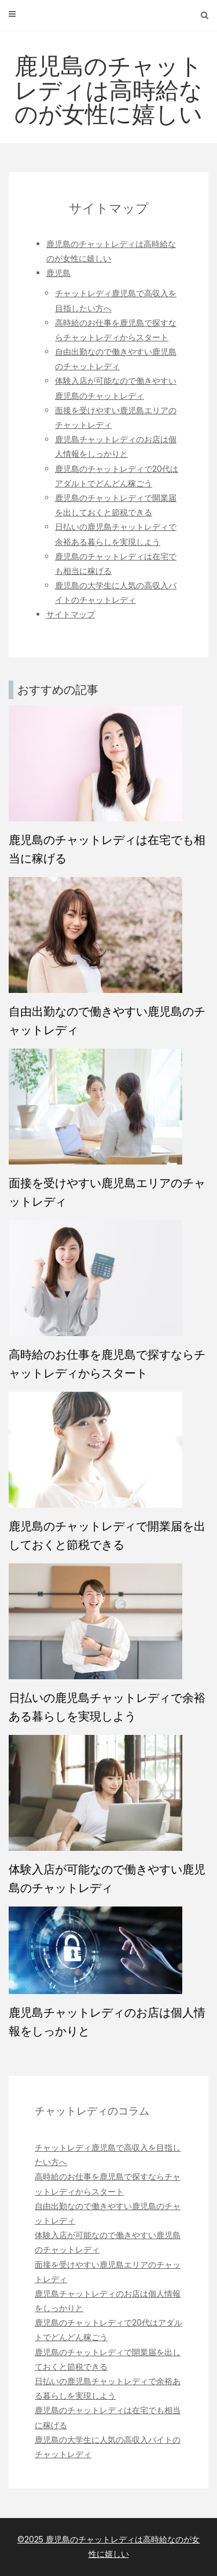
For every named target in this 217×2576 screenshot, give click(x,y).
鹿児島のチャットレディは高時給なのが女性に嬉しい (108, 90)
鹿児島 (58, 273)
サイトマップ (70, 614)
